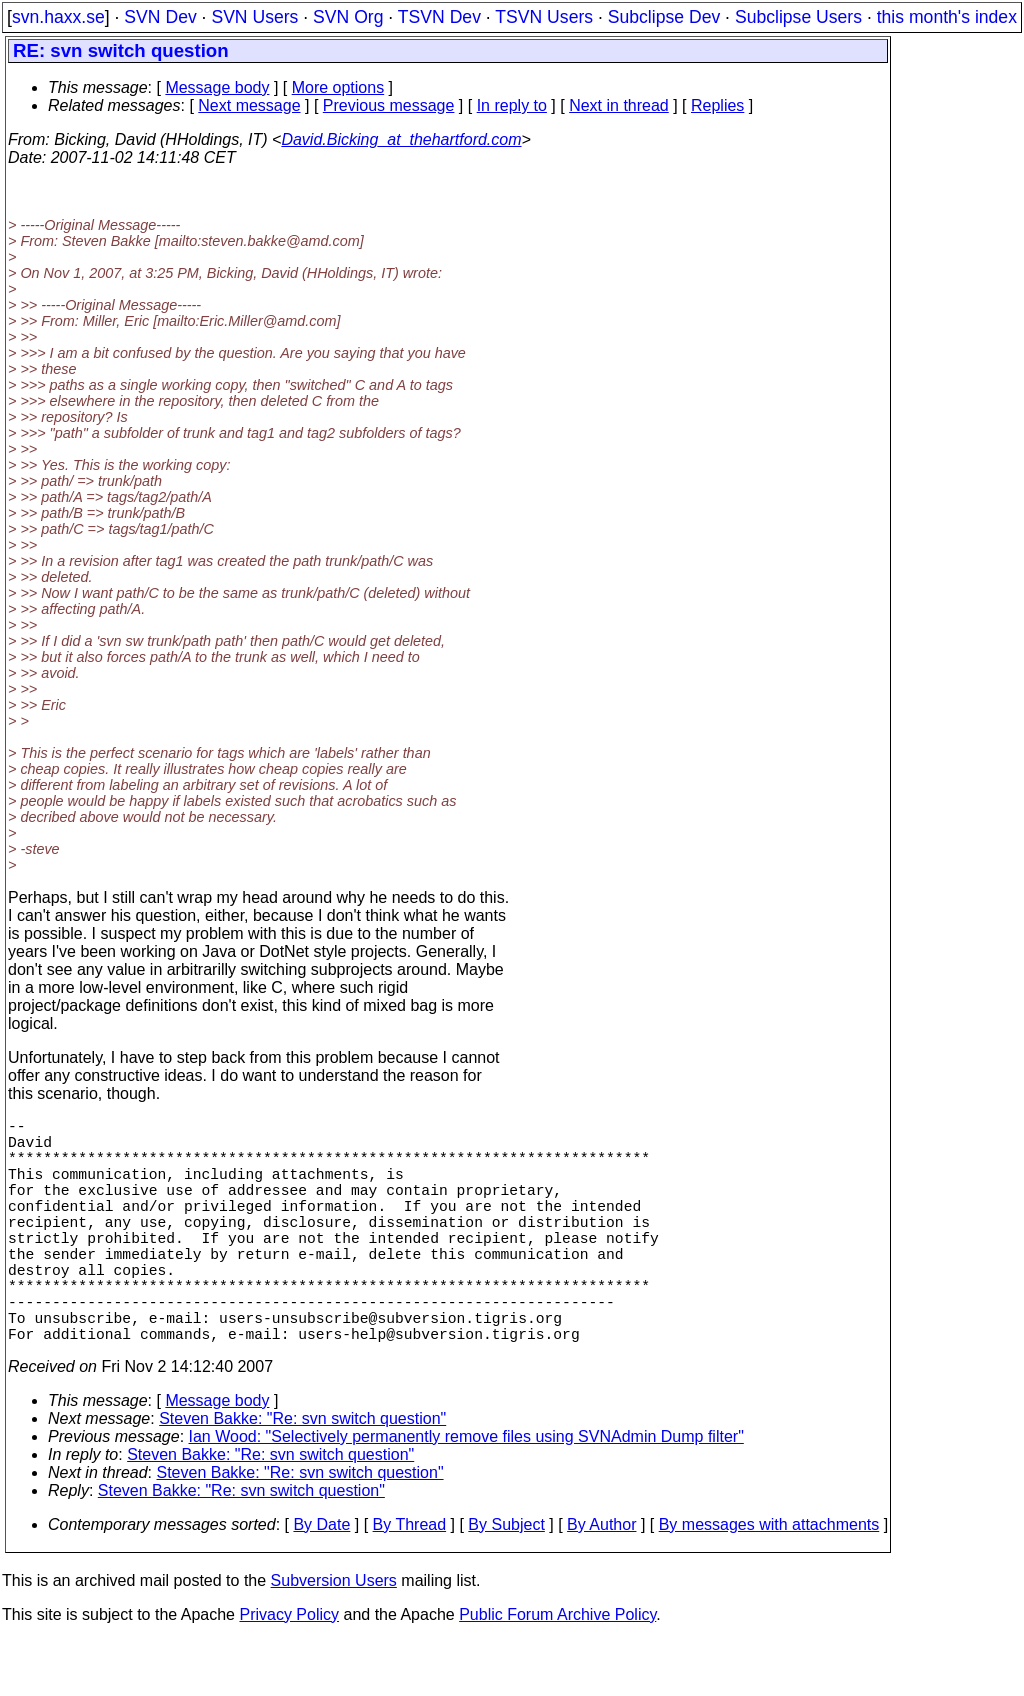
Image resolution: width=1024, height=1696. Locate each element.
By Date (321, 1580)
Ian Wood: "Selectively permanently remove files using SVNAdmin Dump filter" (466, 1492)
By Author (601, 1580)
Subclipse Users (798, 17)
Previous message (389, 105)
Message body (217, 87)
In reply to (512, 105)
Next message (249, 105)
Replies (717, 105)
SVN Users (254, 17)
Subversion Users (334, 1636)
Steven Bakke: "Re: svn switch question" (302, 1474)
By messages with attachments (769, 1580)
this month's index (947, 17)
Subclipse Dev (664, 17)
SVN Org (348, 17)
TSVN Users (544, 17)
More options (338, 87)
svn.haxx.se (58, 17)
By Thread (410, 1580)
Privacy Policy (289, 1670)
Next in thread (619, 105)
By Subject (506, 1580)
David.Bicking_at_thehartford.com (401, 139)
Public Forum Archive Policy (557, 1670)
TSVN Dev (439, 17)
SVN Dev (160, 17)
